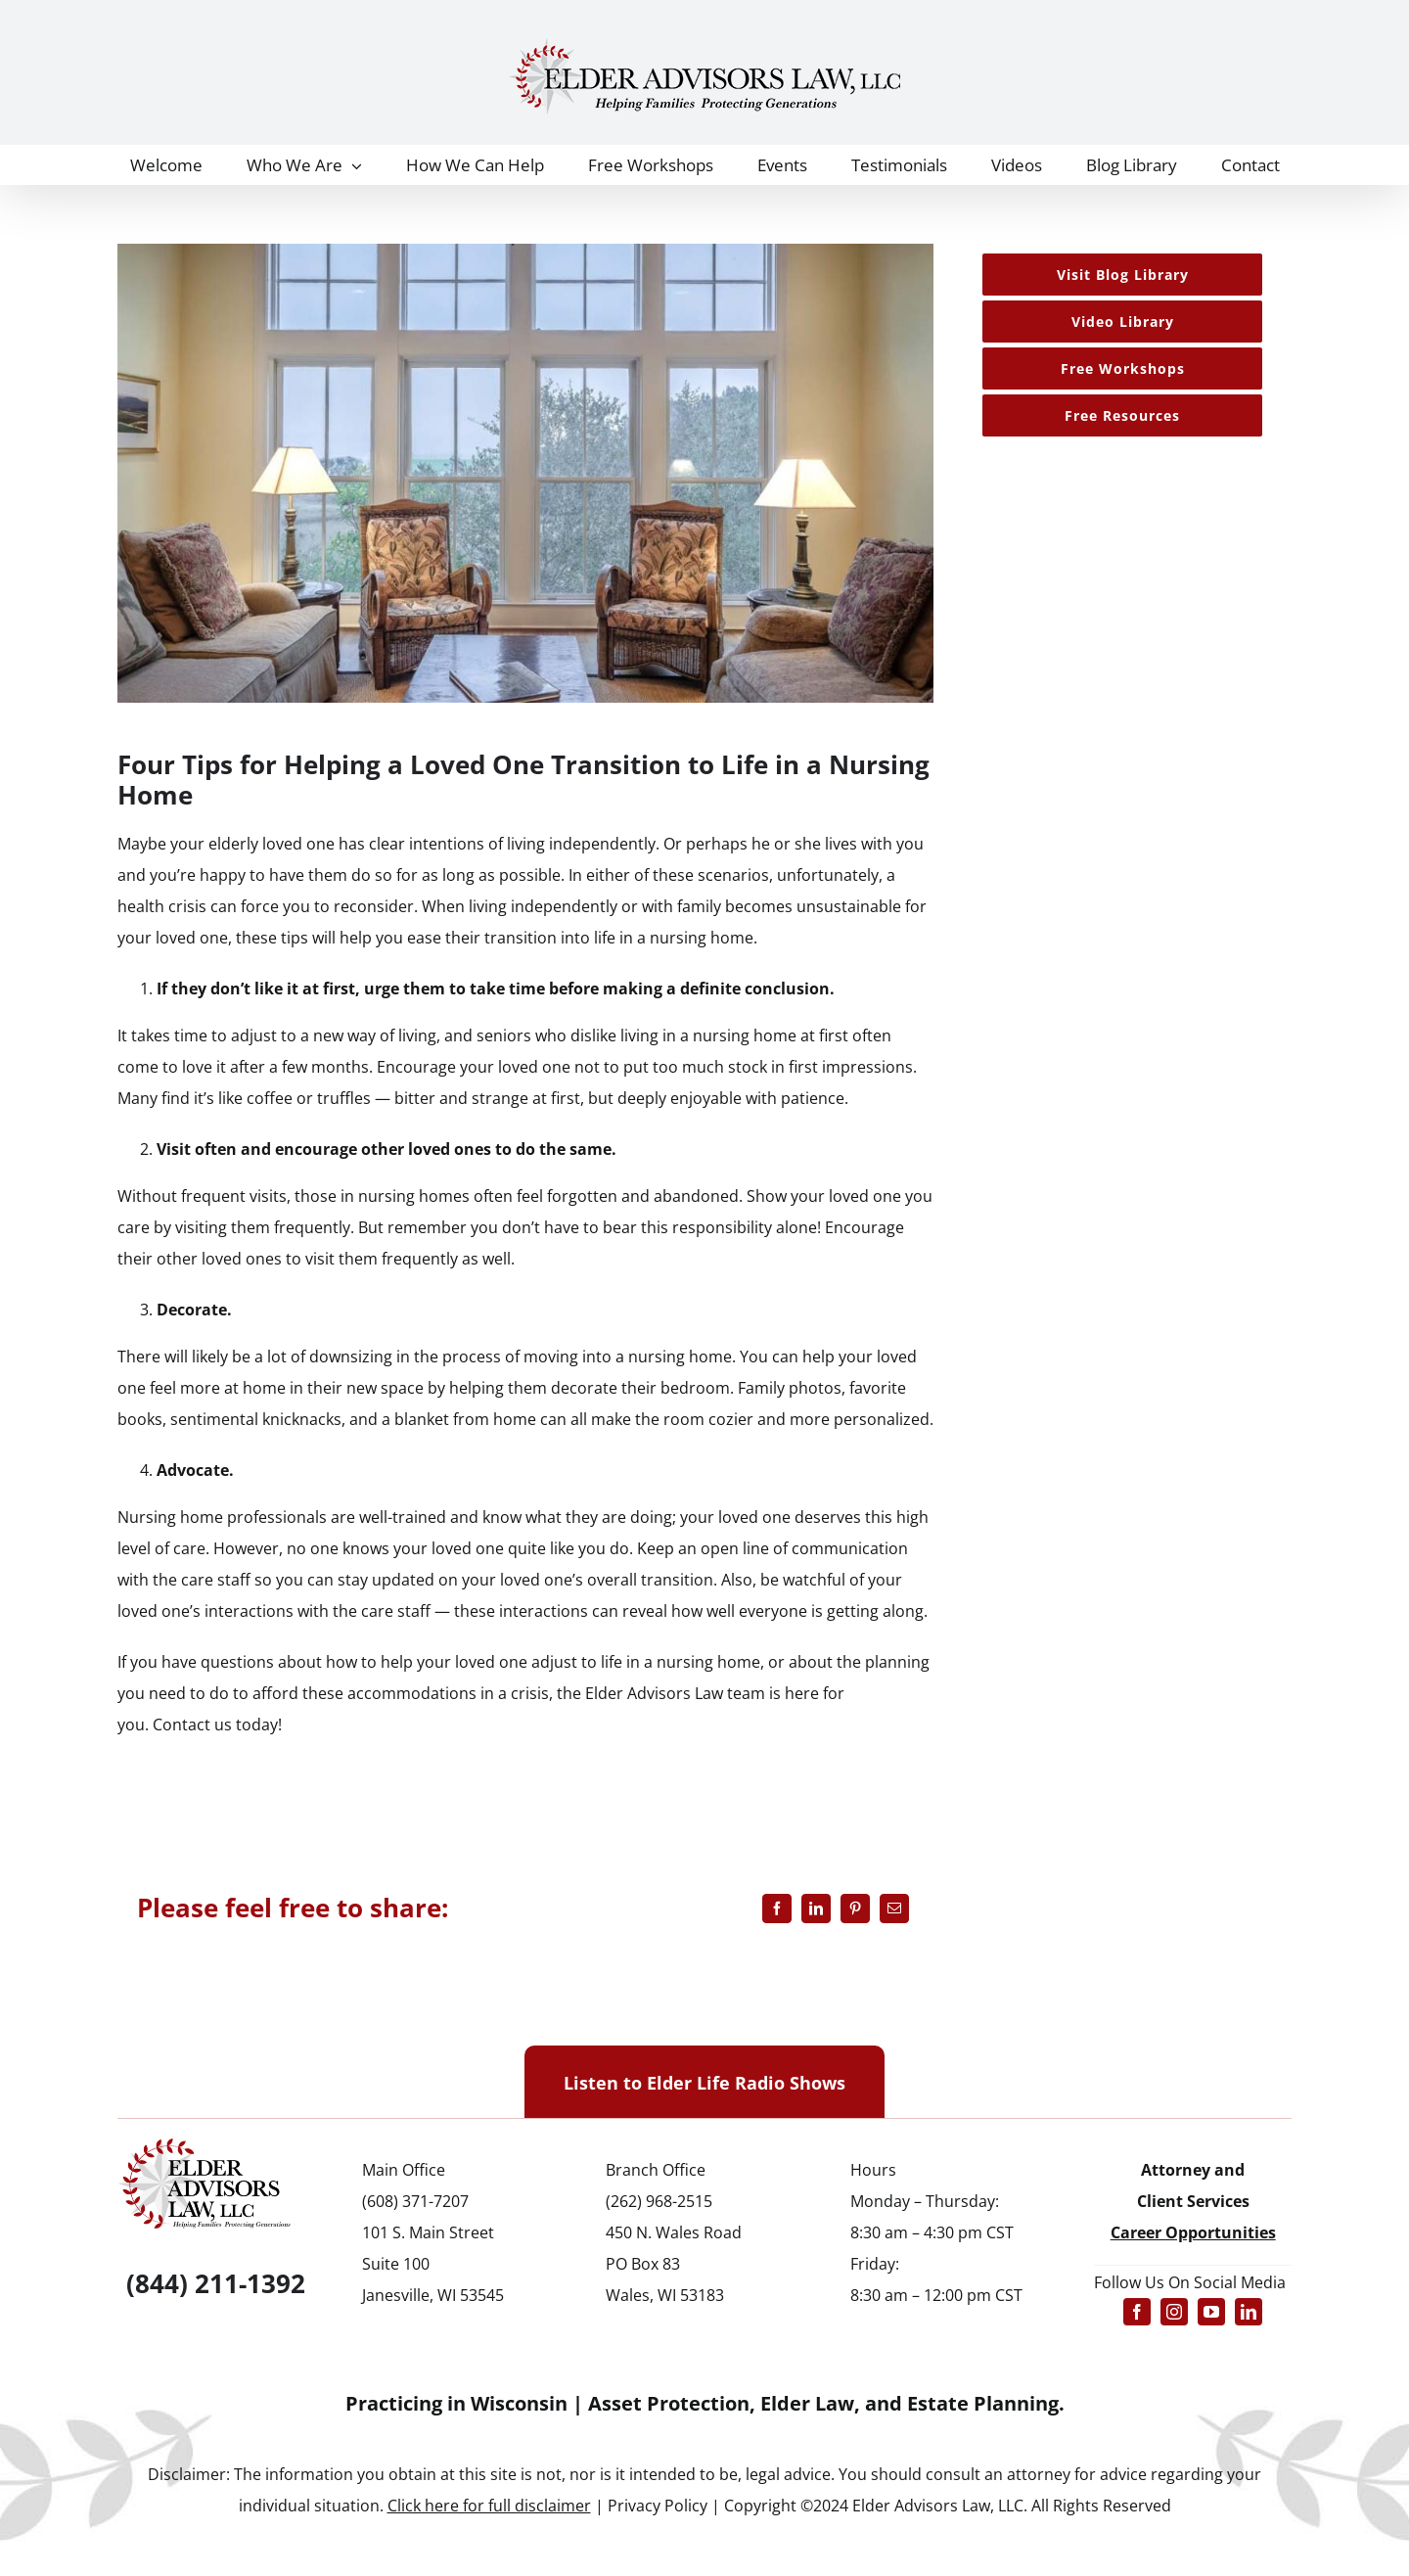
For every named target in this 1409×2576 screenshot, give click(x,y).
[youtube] (1211, 2311)
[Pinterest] (855, 1908)
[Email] (894, 1908)
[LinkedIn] (816, 1908)
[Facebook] (776, 1908)
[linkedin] (1248, 2311)
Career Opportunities (1193, 2232)
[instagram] (1174, 2311)
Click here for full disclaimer (489, 2505)
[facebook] (1137, 2311)
